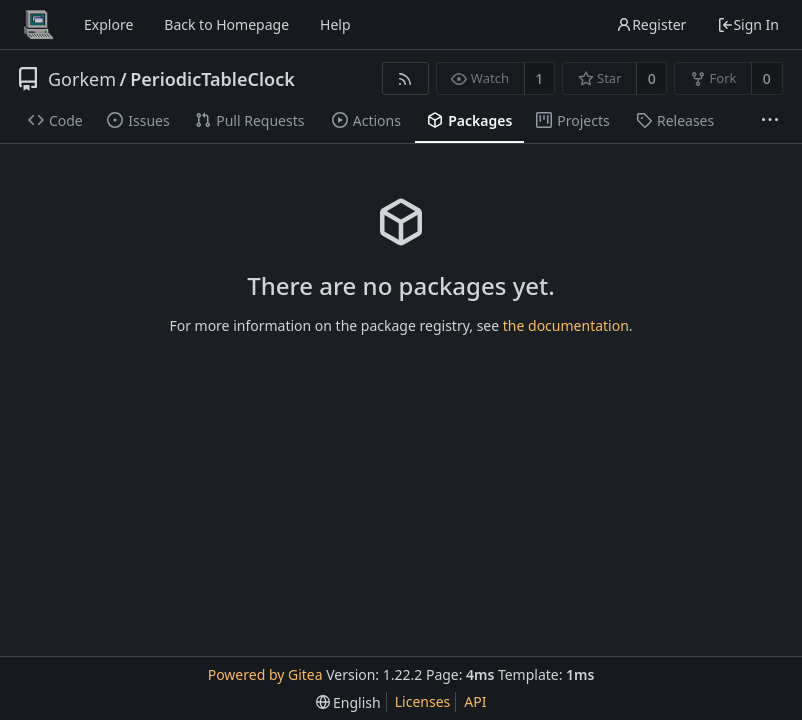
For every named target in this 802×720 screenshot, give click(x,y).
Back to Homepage (226, 24)
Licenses (423, 701)
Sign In (748, 24)
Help (335, 24)
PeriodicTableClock (212, 79)
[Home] (38, 25)
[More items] (770, 121)
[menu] (348, 702)
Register (651, 24)
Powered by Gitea (265, 674)
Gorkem (82, 79)
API (475, 701)
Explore (108, 24)
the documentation (566, 325)
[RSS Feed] (405, 78)
